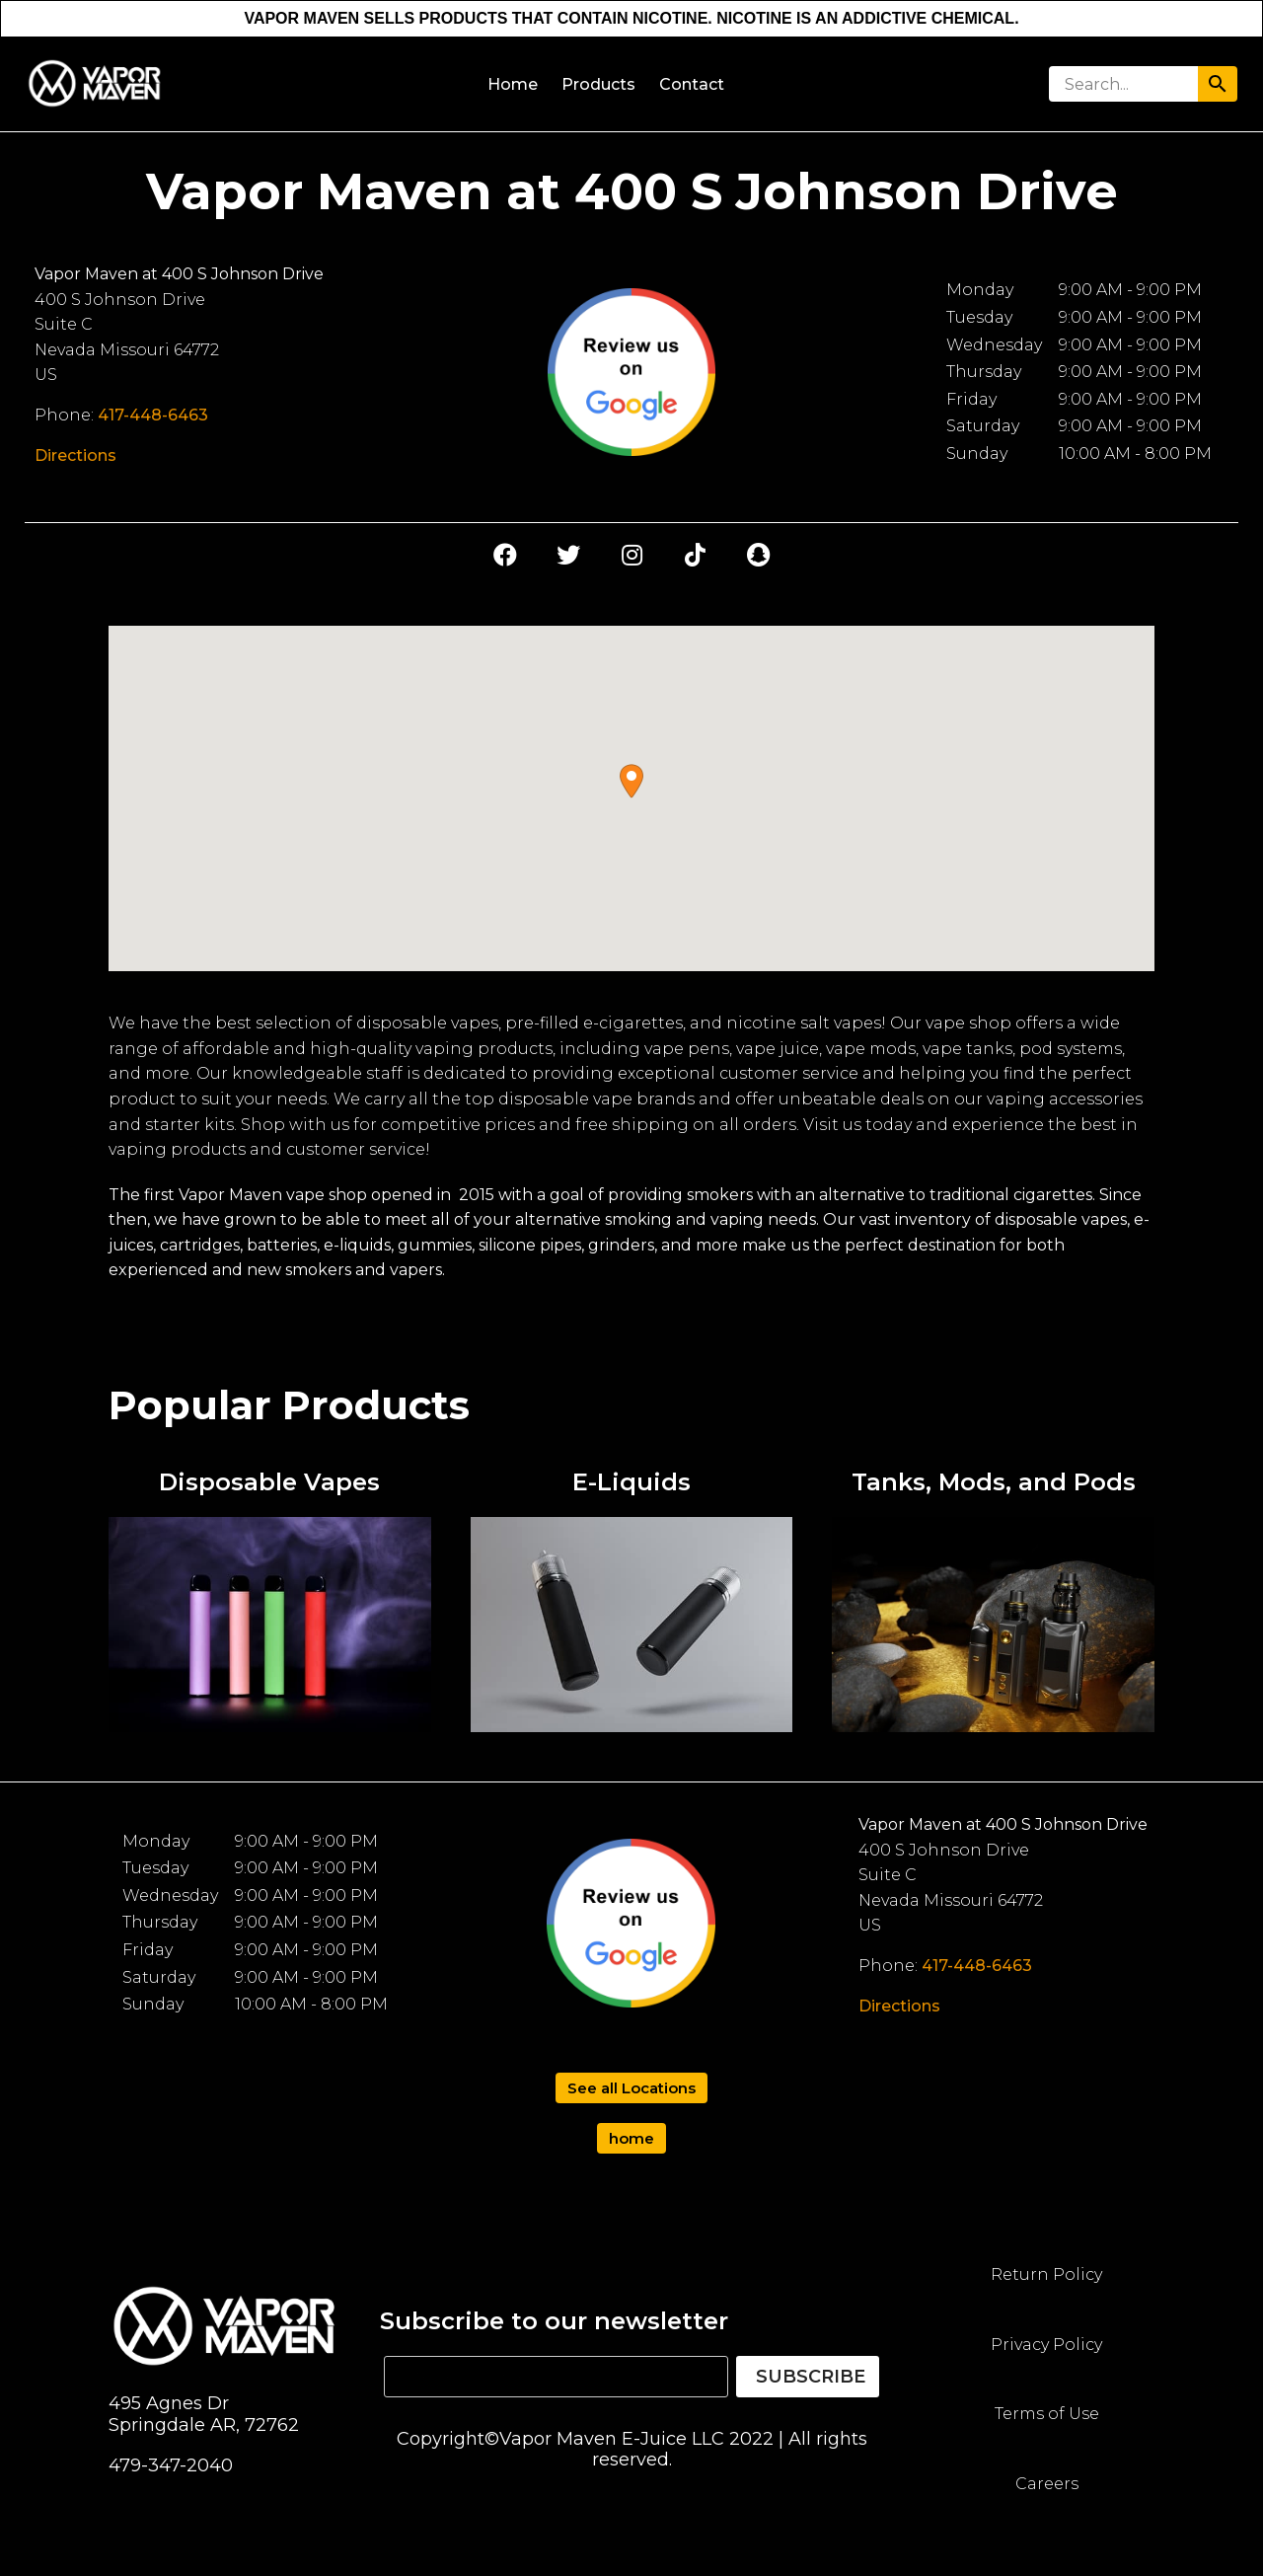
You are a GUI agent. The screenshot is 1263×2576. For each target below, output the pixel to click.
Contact (691, 84)
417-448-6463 (153, 415)
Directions (75, 455)
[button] (631, 781)
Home (512, 84)
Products (598, 84)
